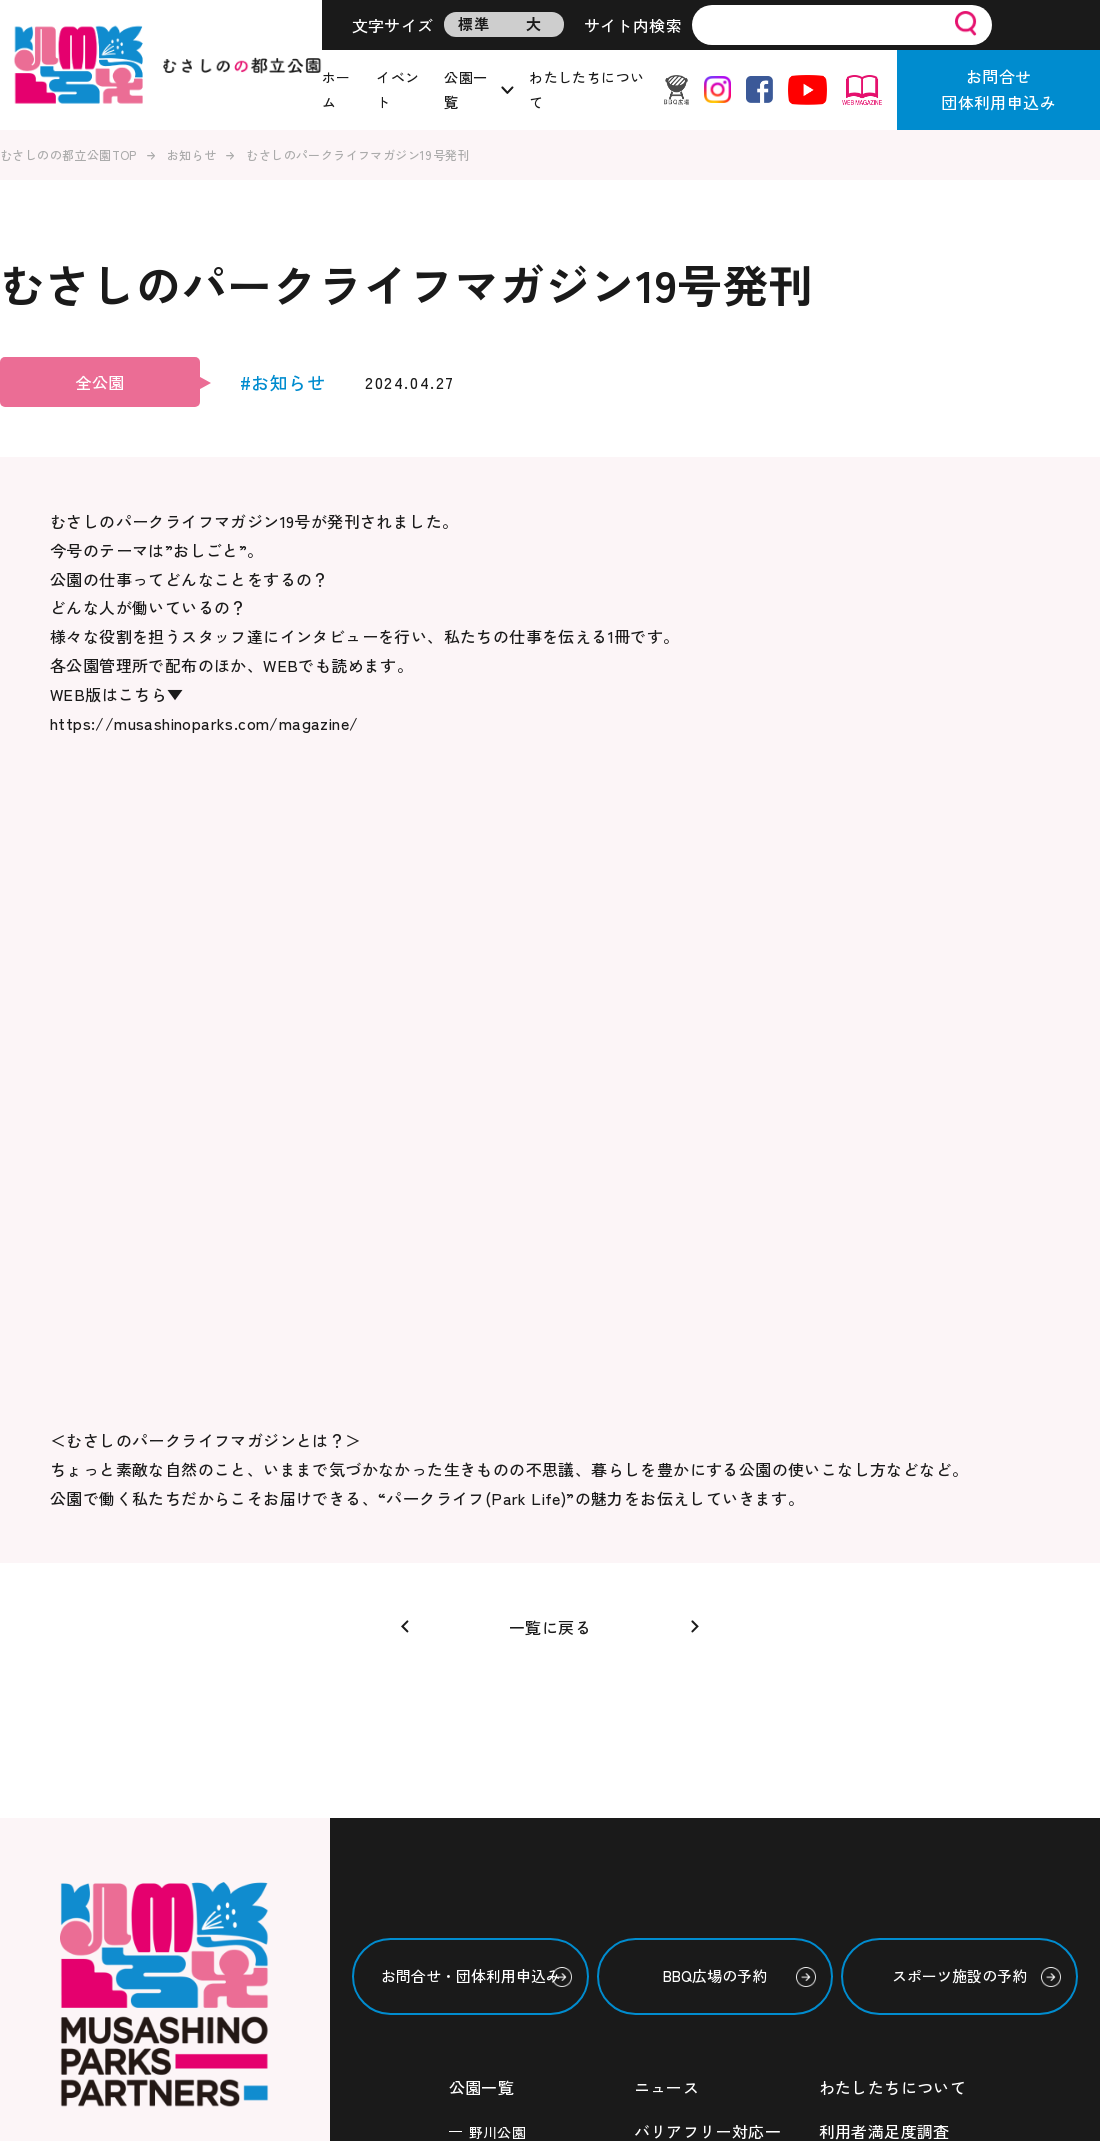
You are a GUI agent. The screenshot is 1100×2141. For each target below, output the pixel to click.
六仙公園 (498, 1677)
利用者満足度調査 (884, 1540)
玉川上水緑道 (512, 1711)
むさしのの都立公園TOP (68, 154)
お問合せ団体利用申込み (998, 89)
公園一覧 (465, 89)
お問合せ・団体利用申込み (471, 1384)
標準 (473, 23)
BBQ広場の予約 (715, 1384)
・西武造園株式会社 (125, 1699)
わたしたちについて (586, 89)
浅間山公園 (505, 1609)
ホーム (336, 89)
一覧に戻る (550, 1035)
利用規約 (852, 1584)
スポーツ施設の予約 (959, 1384)
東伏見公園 (505, 1745)
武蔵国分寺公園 (519, 1643)
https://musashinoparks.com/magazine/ (204, 723)
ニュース (667, 1496)
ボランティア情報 (699, 1652)
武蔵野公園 (505, 1575)
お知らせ (192, 154)
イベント (397, 89)
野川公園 (498, 1541)
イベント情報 (683, 1608)
